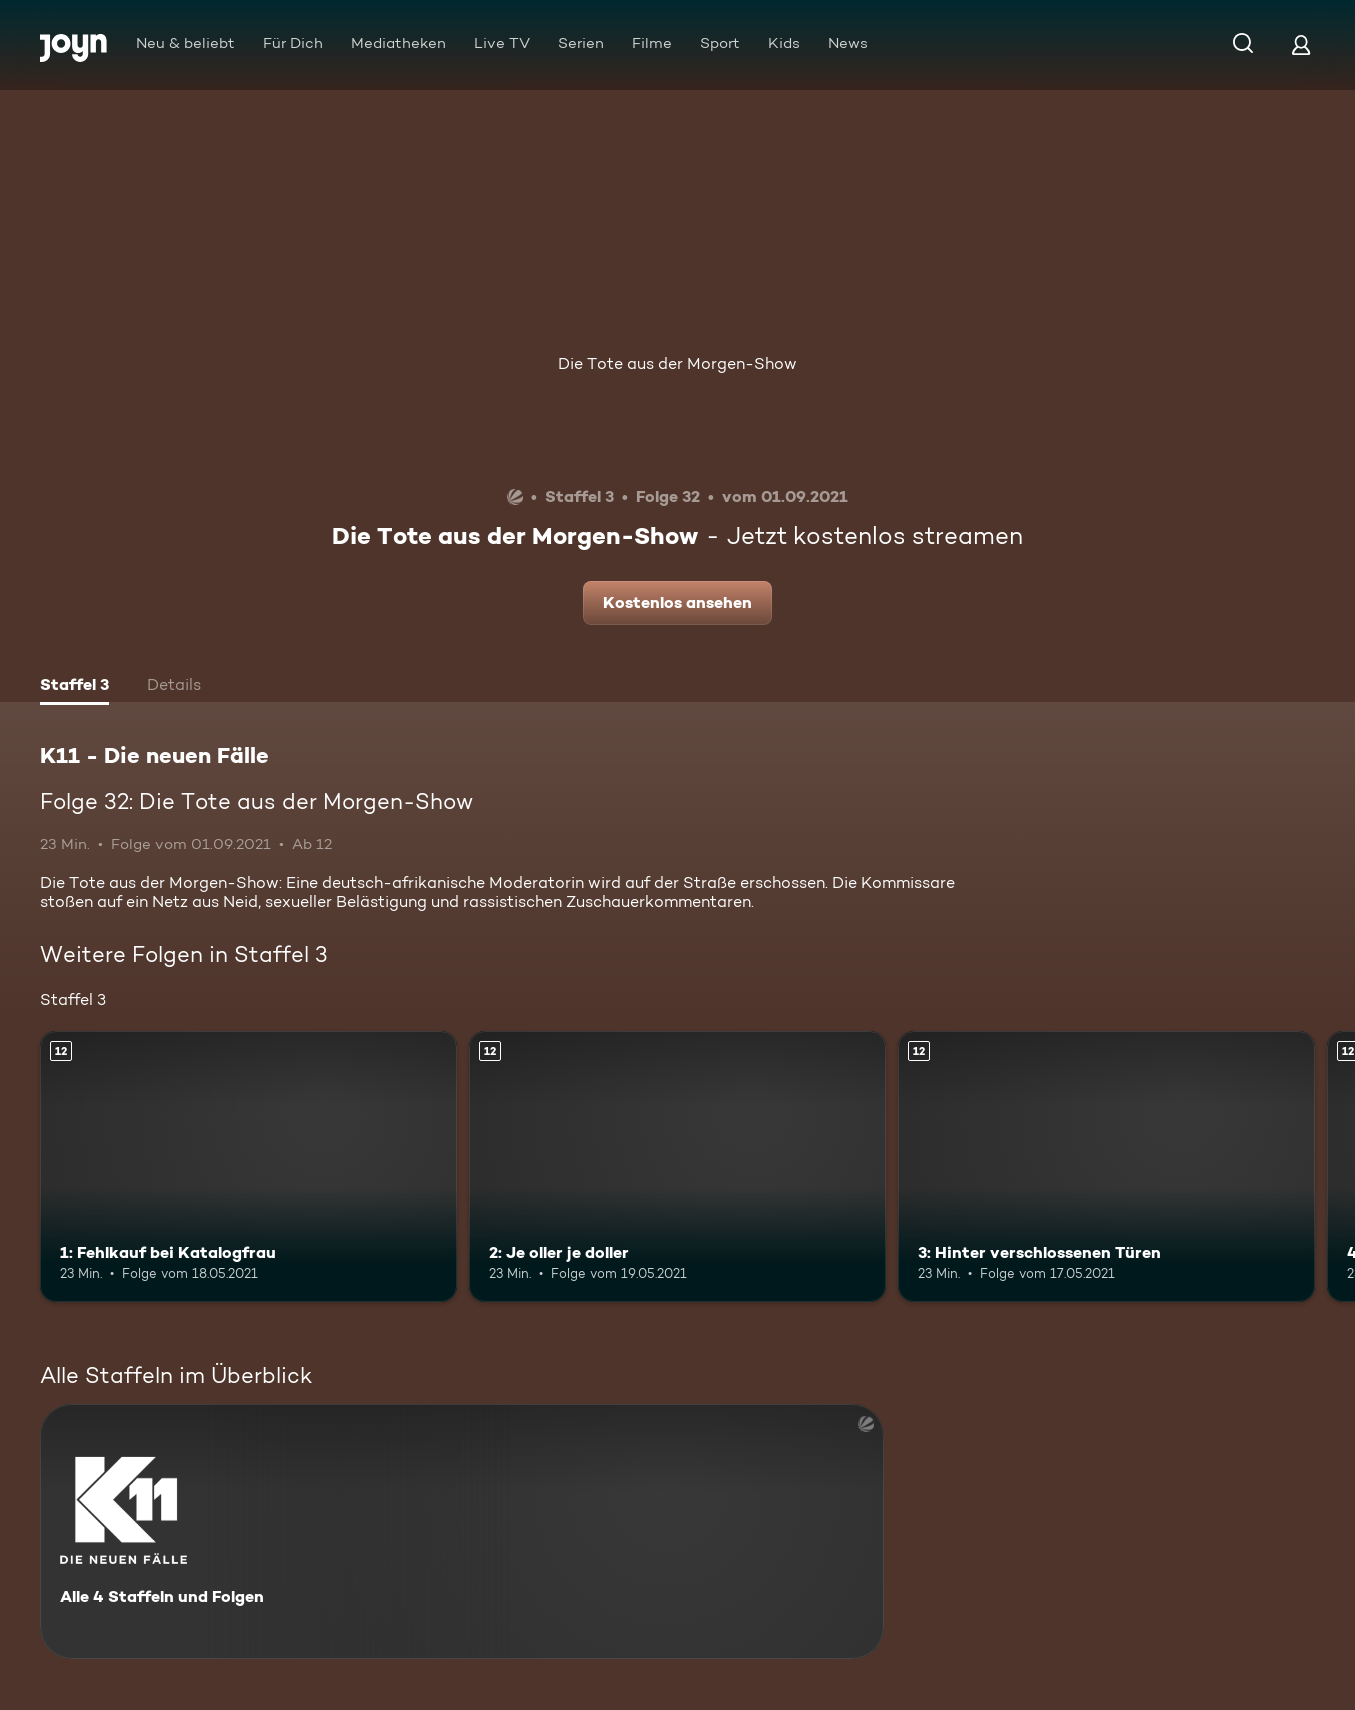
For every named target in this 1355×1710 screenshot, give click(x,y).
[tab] (74, 687)
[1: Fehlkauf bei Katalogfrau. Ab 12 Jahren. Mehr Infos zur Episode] (248, 1166)
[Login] (1301, 44)
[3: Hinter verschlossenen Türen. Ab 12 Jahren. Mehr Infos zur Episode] (1106, 1166)
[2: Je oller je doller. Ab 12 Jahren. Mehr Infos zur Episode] (677, 1166)
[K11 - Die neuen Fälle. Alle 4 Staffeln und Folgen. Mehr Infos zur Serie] (462, 1531)
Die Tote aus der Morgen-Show (677, 363)
